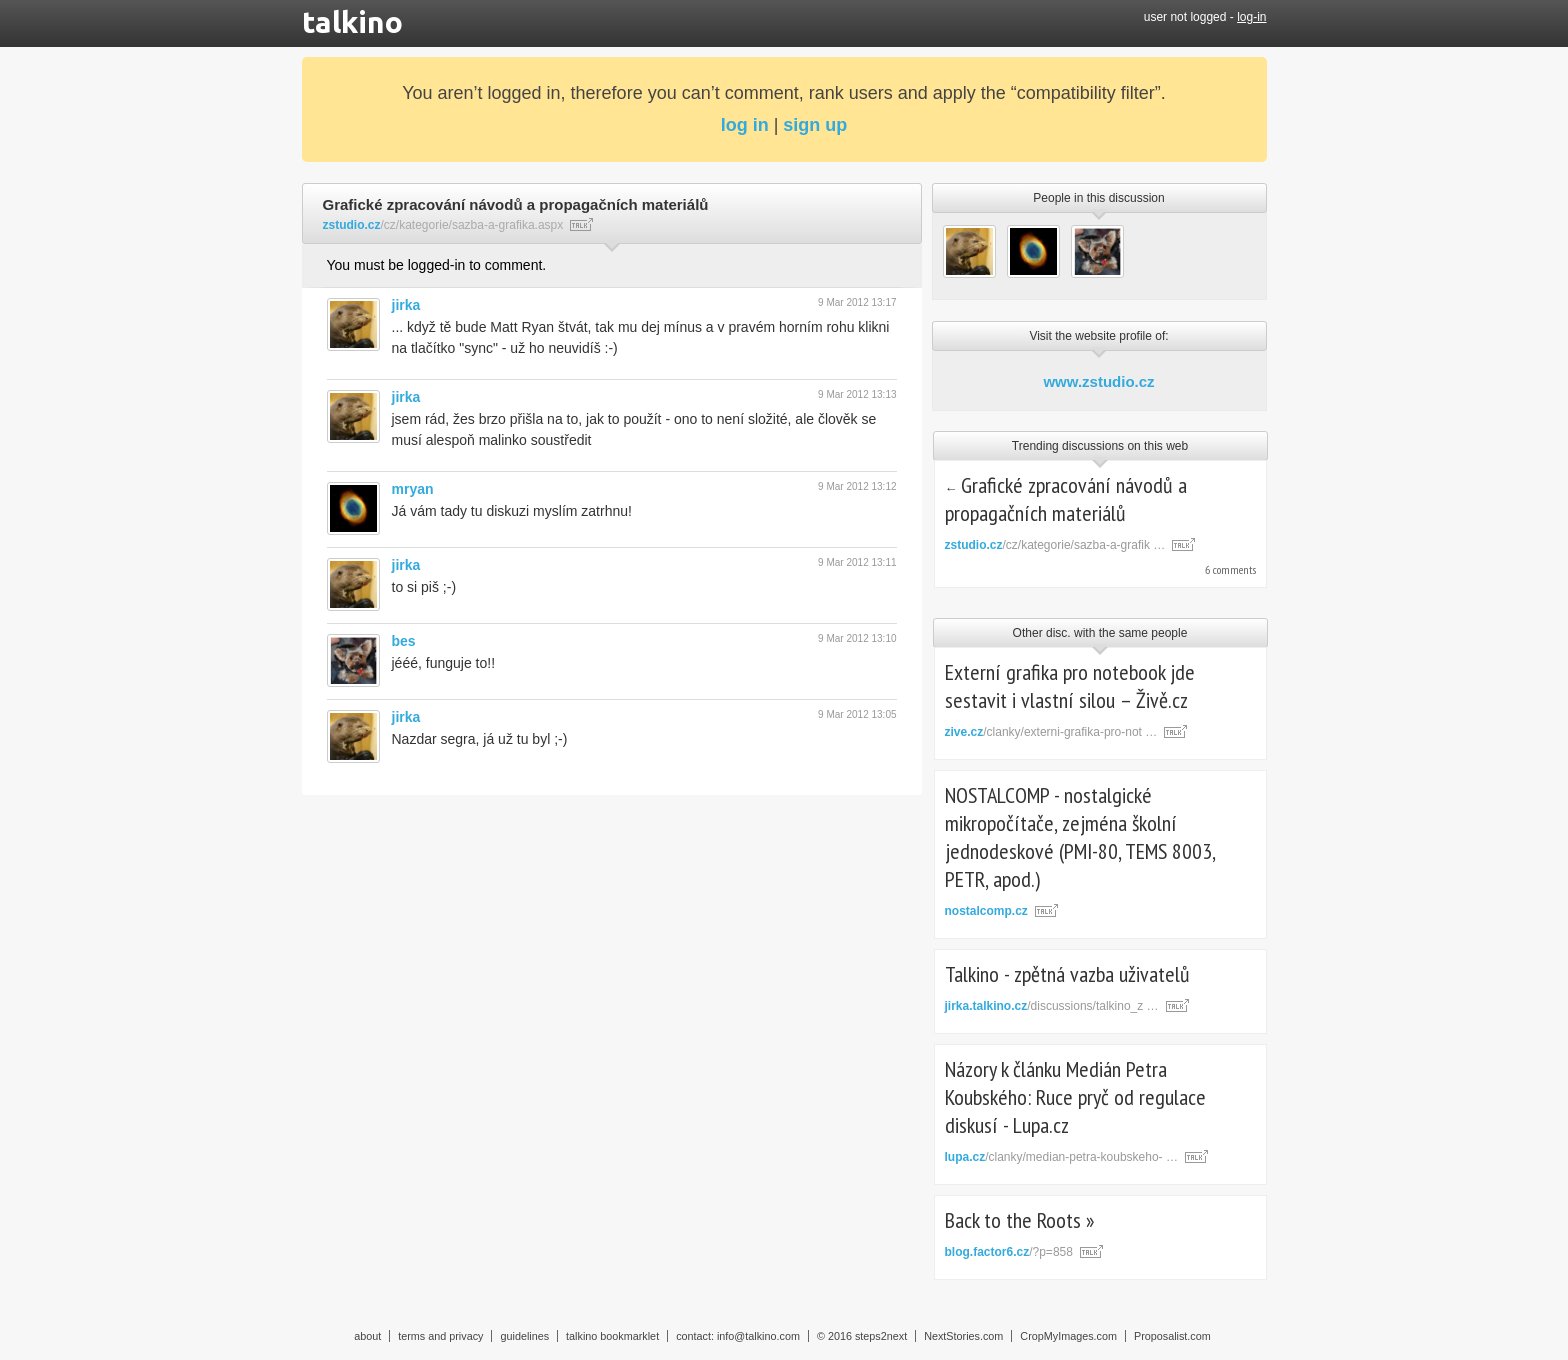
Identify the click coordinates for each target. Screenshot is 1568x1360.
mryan (413, 489)
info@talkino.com (758, 1336)
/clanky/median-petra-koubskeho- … (1061, 1157)
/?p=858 (1009, 1252)
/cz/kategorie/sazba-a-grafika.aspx (443, 225)
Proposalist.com (1172, 1336)
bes (404, 641)
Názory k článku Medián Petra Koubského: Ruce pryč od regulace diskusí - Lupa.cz (1075, 1097)
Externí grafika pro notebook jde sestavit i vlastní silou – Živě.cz (1070, 686)
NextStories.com (963, 1336)
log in (745, 125)
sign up (815, 125)
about (367, 1336)
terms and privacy (440, 1336)
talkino (352, 22)
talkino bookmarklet (612, 1336)
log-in (1251, 17)
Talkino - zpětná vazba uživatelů (1067, 974)
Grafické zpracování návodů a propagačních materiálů (1066, 499)
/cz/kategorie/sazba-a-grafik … (1055, 545)
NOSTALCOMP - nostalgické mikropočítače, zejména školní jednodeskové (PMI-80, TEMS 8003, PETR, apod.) (1080, 837)
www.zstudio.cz (1098, 381)
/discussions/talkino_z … (1052, 1006)
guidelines (524, 1336)
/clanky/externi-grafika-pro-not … (1051, 732)
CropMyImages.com (1068, 1336)
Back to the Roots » (1019, 1220)
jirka (406, 305)
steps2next (881, 1336)
